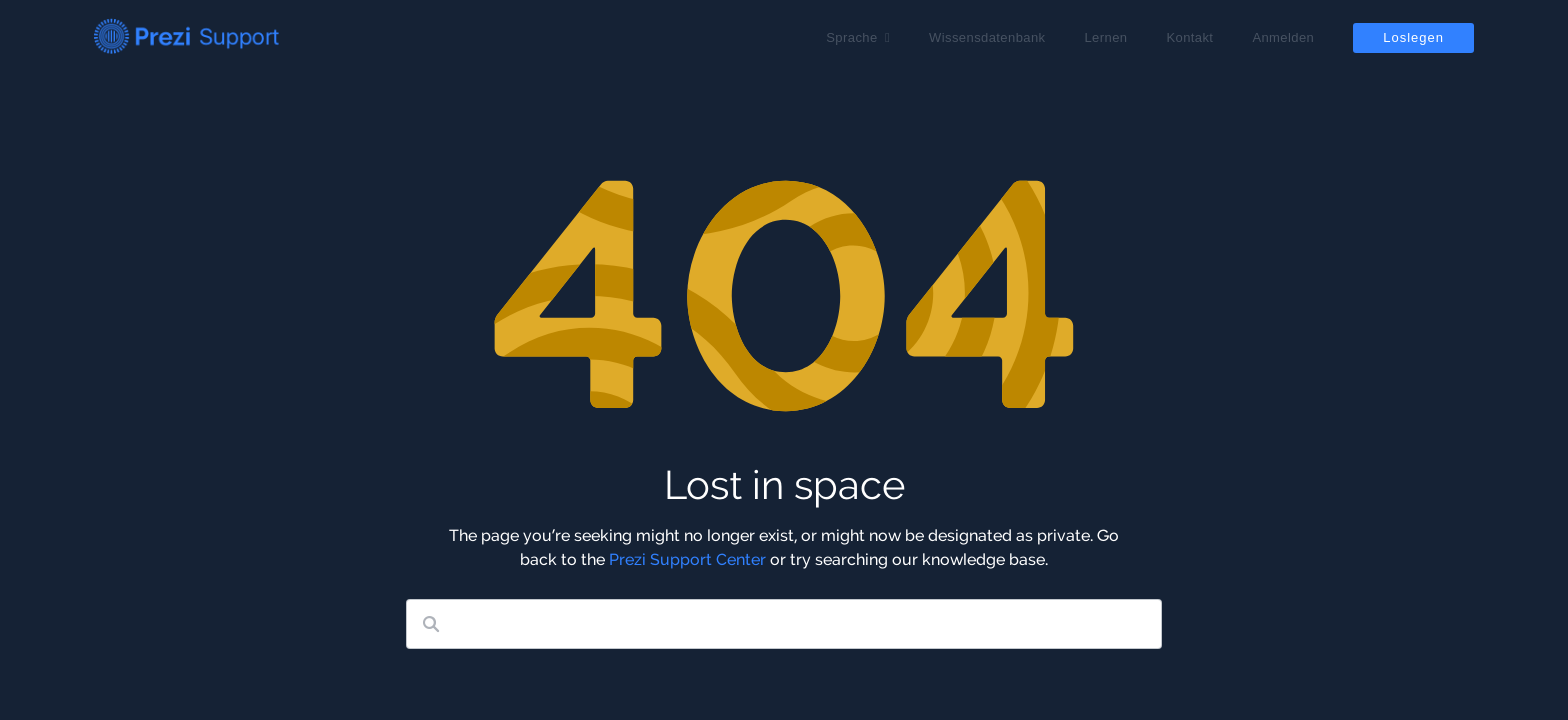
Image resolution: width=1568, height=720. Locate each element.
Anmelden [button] (1283, 37)
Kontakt (1189, 37)
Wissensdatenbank (987, 37)
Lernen (1105, 37)
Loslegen (1413, 37)
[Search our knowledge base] (784, 624)
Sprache (851, 37)
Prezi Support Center (687, 559)
